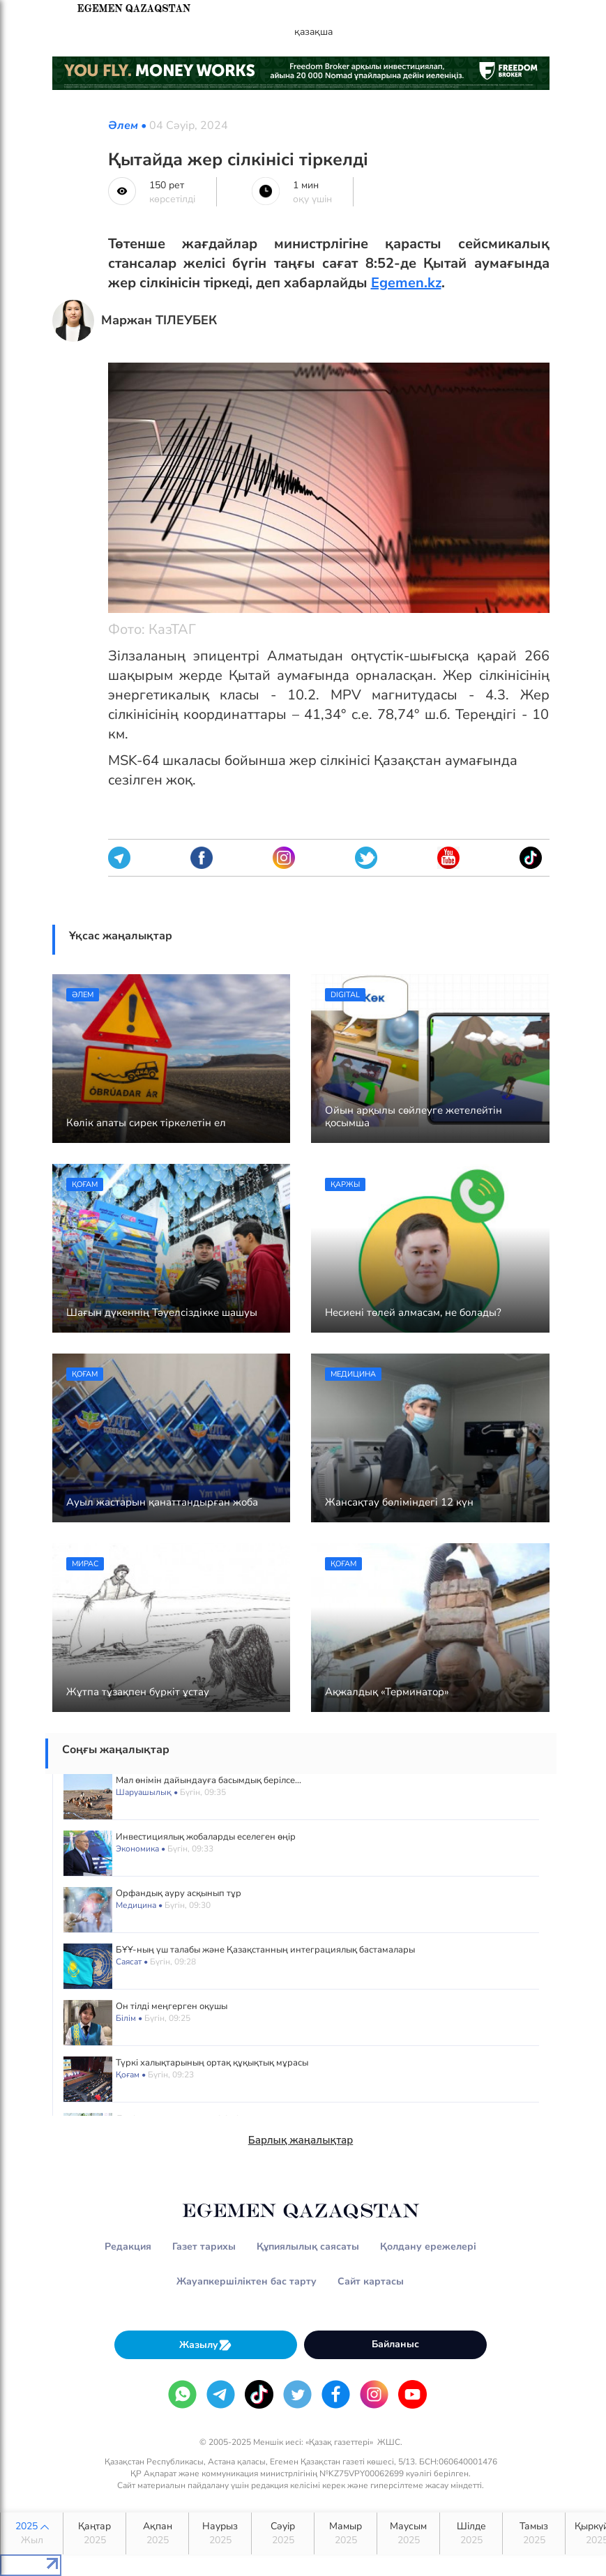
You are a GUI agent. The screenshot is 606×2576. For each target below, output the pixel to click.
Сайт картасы (371, 2281)
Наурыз (220, 2533)
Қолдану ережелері (428, 2246)
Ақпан (157, 2533)
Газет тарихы (204, 2246)
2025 (32, 2533)
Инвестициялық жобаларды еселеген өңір (206, 1837)
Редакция (128, 2246)
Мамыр (345, 2533)
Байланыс (395, 2344)
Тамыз (534, 2533)
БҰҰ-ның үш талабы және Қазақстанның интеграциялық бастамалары (265, 1950)
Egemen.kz (406, 282)
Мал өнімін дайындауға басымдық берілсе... (208, 1780)
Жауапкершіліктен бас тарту (246, 2281)
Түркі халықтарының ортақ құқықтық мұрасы (212, 2062)
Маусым (408, 2533)
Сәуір (283, 2533)
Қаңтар (94, 2533)
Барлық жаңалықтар (301, 2140)
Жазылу (205, 2345)
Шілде (471, 2533)
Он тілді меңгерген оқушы (171, 2006)
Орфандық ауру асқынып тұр (178, 1893)
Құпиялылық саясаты (308, 2246)
